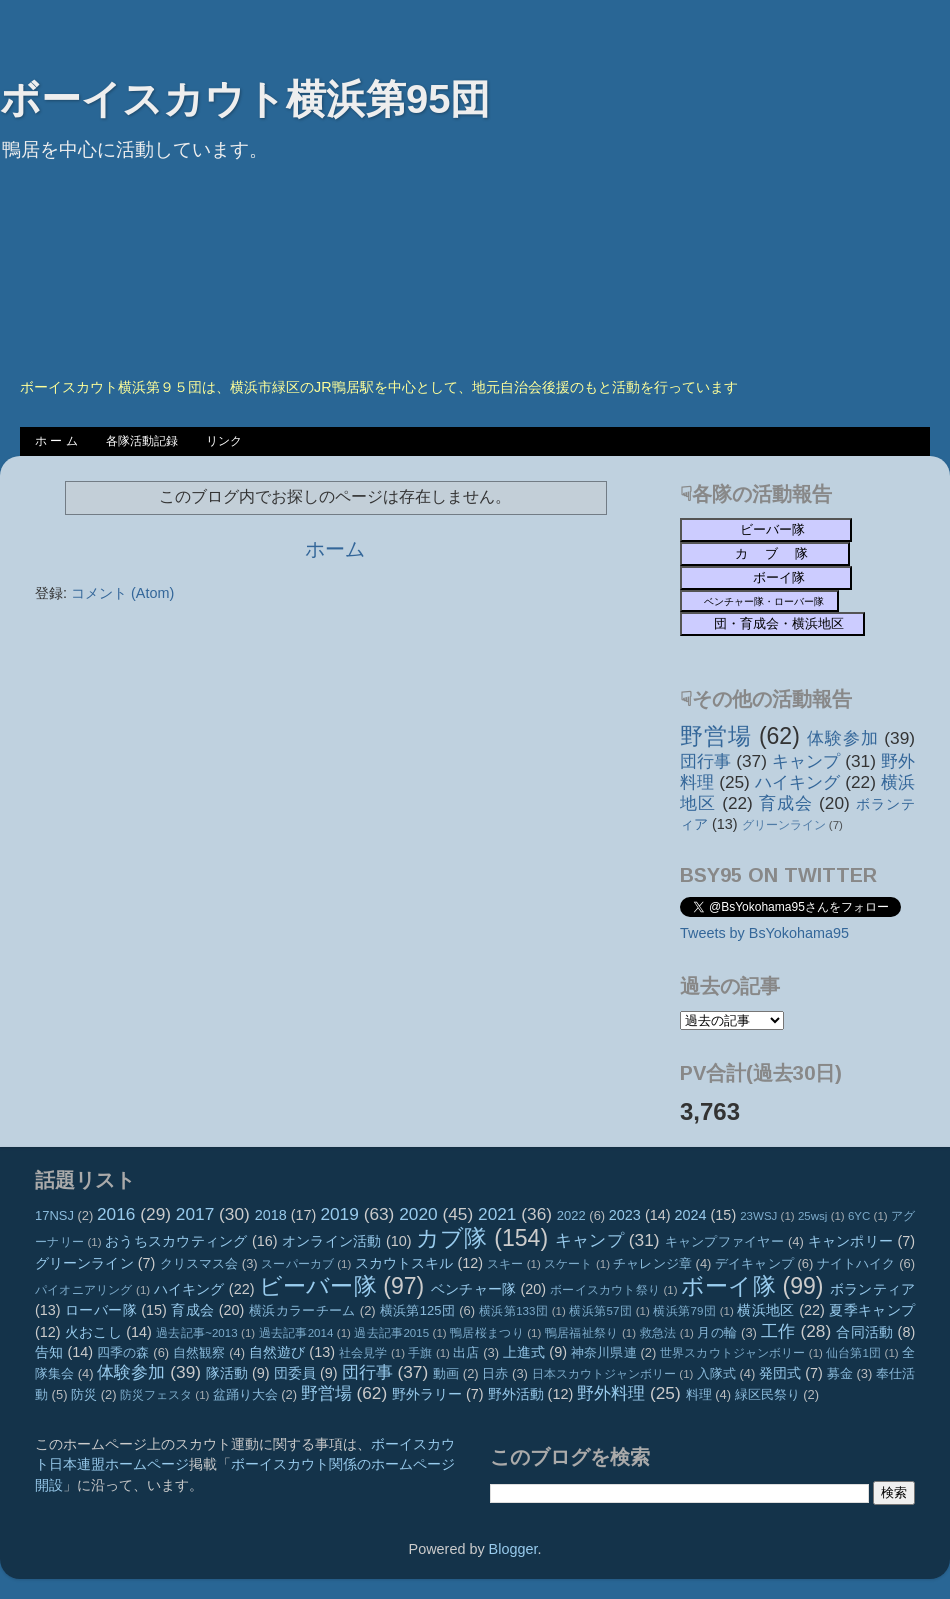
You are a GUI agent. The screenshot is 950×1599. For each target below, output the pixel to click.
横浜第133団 (513, 1311)
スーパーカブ (297, 1264)
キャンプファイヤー (724, 1241)
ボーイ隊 (728, 1286)
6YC (859, 1216)
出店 (466, 1352)
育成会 (786, 803)
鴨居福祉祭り (582, 1333)
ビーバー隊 (318, 1286)
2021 (497, 1214)
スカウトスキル (404, 1263)
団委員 (295, 1373)
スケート (568, 1264)
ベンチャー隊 (473, 1289)
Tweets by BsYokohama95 (764, 933)
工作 (778, 1331)
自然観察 (199, 1352)
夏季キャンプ (872, 1310)
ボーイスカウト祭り (605, 1290)
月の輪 (717, 1332)
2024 (691, 1215)
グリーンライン (784, 825)
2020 (418, 1214)
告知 (49, 1352)
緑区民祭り (767, 1394)
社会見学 (363, 1353)
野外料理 (611, 1393)
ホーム (335, 549)
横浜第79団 (684, 1311)
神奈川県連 (604, 1352)
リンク (224, 441)
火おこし (93, 1332)
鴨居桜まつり (487, 1333)
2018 (271, 1215)
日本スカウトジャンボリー (604, 1374)
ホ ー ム (56, 441)
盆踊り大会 (245, 1394)
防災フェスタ (156, 1395)
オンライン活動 (332, 1241)
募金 (840, 1373)
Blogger (513, 1549)
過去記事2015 (391, 1333)
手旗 (420, 1353)
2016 (116, 1214)
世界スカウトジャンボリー (733, 1353)
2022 (571, 1215)
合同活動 (864, 1332)
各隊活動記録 (142, 441)
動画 (446, 1373)
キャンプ (806, 761)
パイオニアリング (84, 1290)
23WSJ (758, 1216)
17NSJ (54, 1215)
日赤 (495, 1373)
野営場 (716, 736)
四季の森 (123, 1352)
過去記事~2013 (196, 1333)
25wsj (812, 1216)
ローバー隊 (101, 1310)
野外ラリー (427, 1394)
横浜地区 (766, 1310)
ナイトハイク (856, 1263)
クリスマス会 (199, 1263)
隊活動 (227, 1373)
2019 (339, 1214)
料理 (699, 1394)
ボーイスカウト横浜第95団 (245, 99)
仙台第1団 (853, 1353)
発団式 (780, 1373)
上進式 (524, 1352)
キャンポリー (851, 1241)
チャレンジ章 (652, 1263)
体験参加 (842, 738)
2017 (195, 1214)
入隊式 (716, 1373)
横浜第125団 (418, 1310)
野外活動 (516, 1394)
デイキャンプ (754, 1263)
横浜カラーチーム (302, 1310)
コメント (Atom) (122, 593)
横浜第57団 (600, 1311)
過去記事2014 (296, 1333)
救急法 (658, 1333)
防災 (84, 1394)
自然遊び (277, 1352)
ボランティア (872, 1289)
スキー (505, 1264)
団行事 (705, 761)
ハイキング (798, 782)
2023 (625, 1215)
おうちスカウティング (176, 1241)
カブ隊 (452, 1238)
